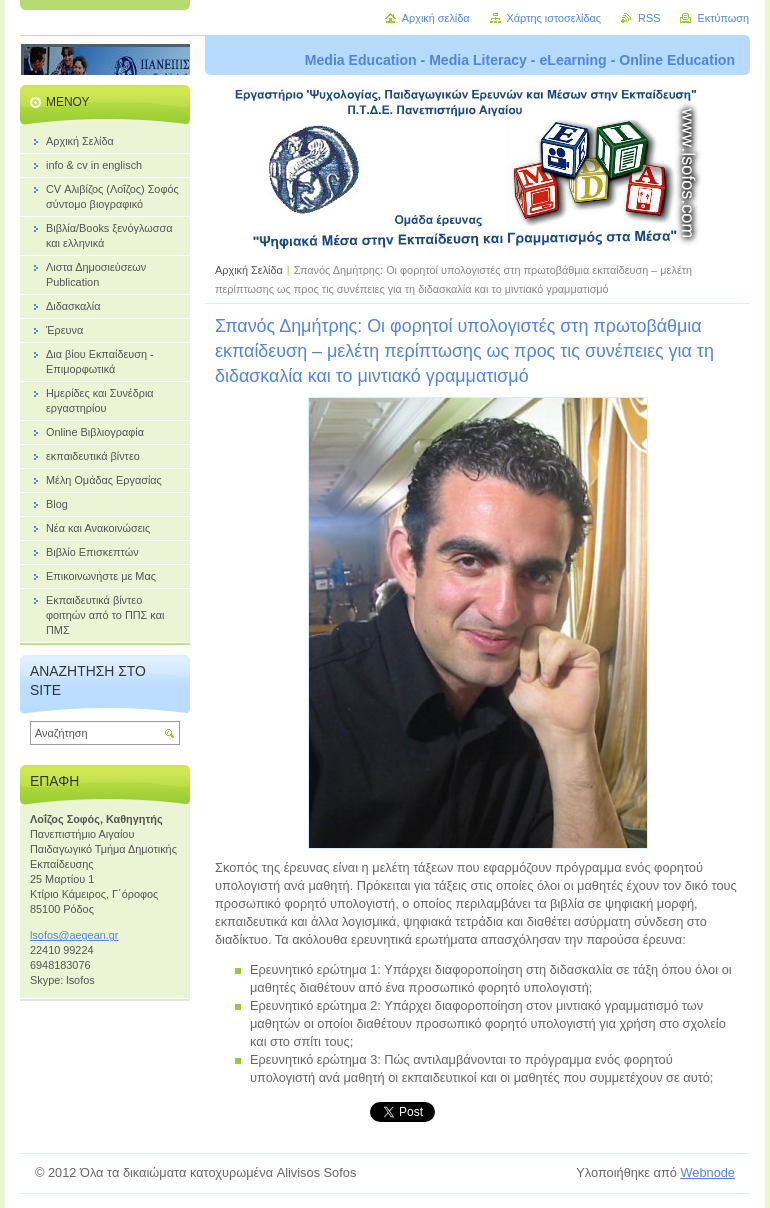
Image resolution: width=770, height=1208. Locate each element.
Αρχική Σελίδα (249, 270)
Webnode (707, 1172)
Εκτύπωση (723, 18)
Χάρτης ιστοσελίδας (554, 18)
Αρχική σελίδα (436, 18)
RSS (649, 18)
